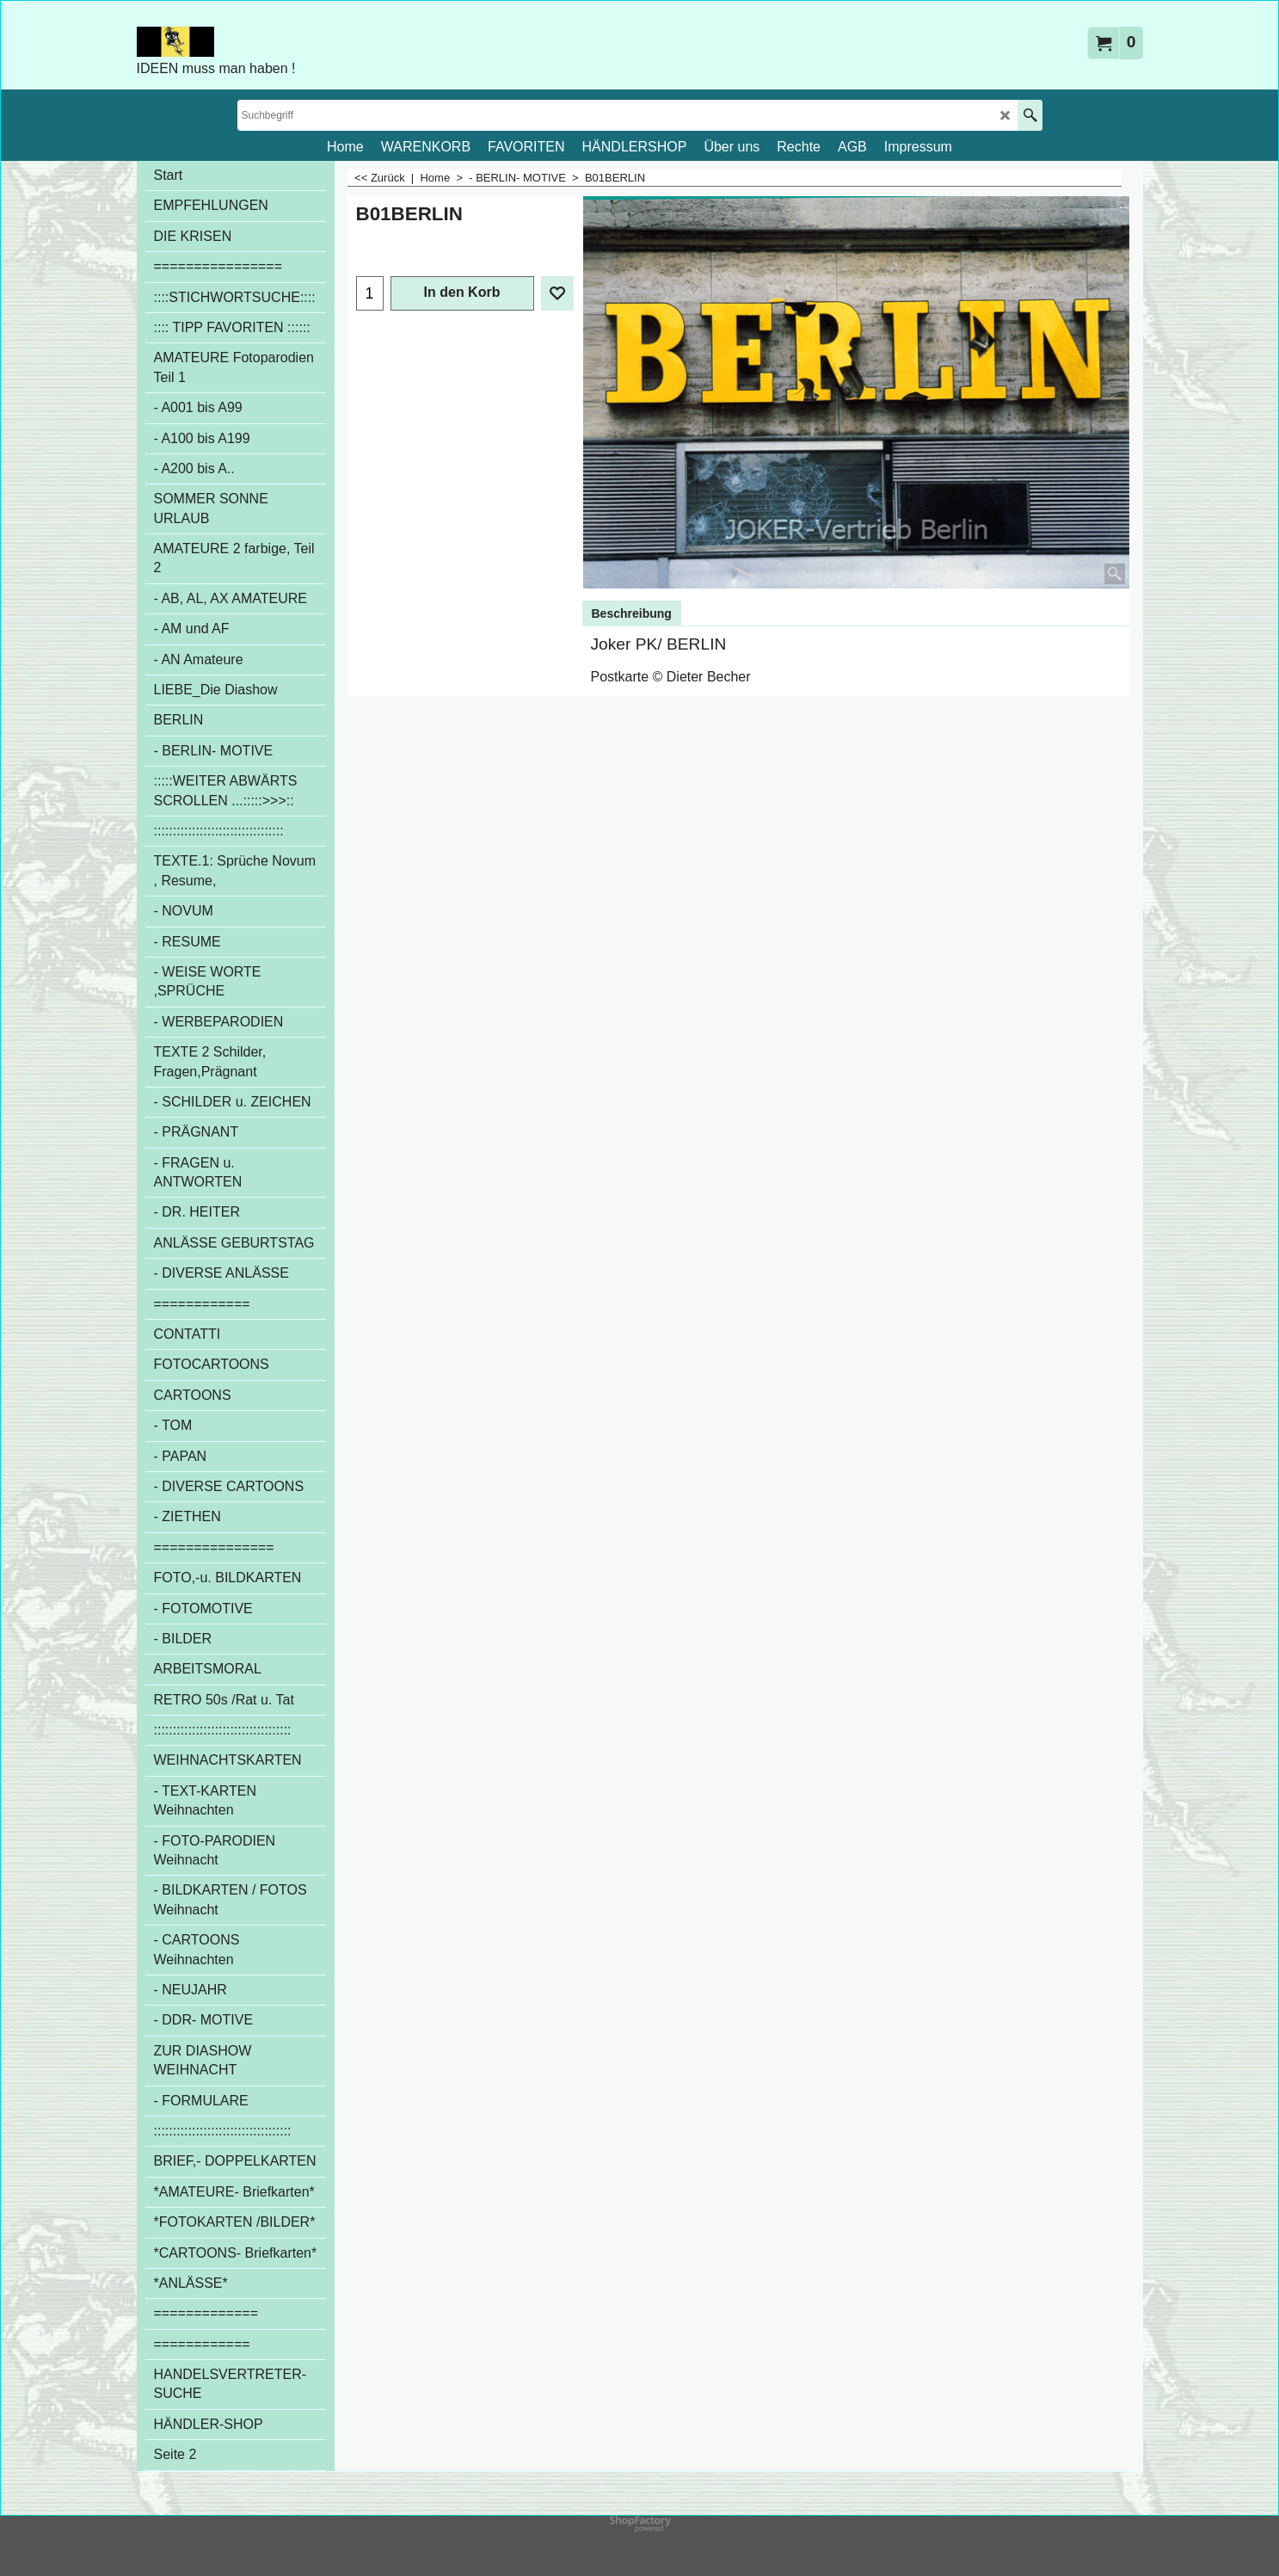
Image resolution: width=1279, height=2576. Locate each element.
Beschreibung (632, 613)
